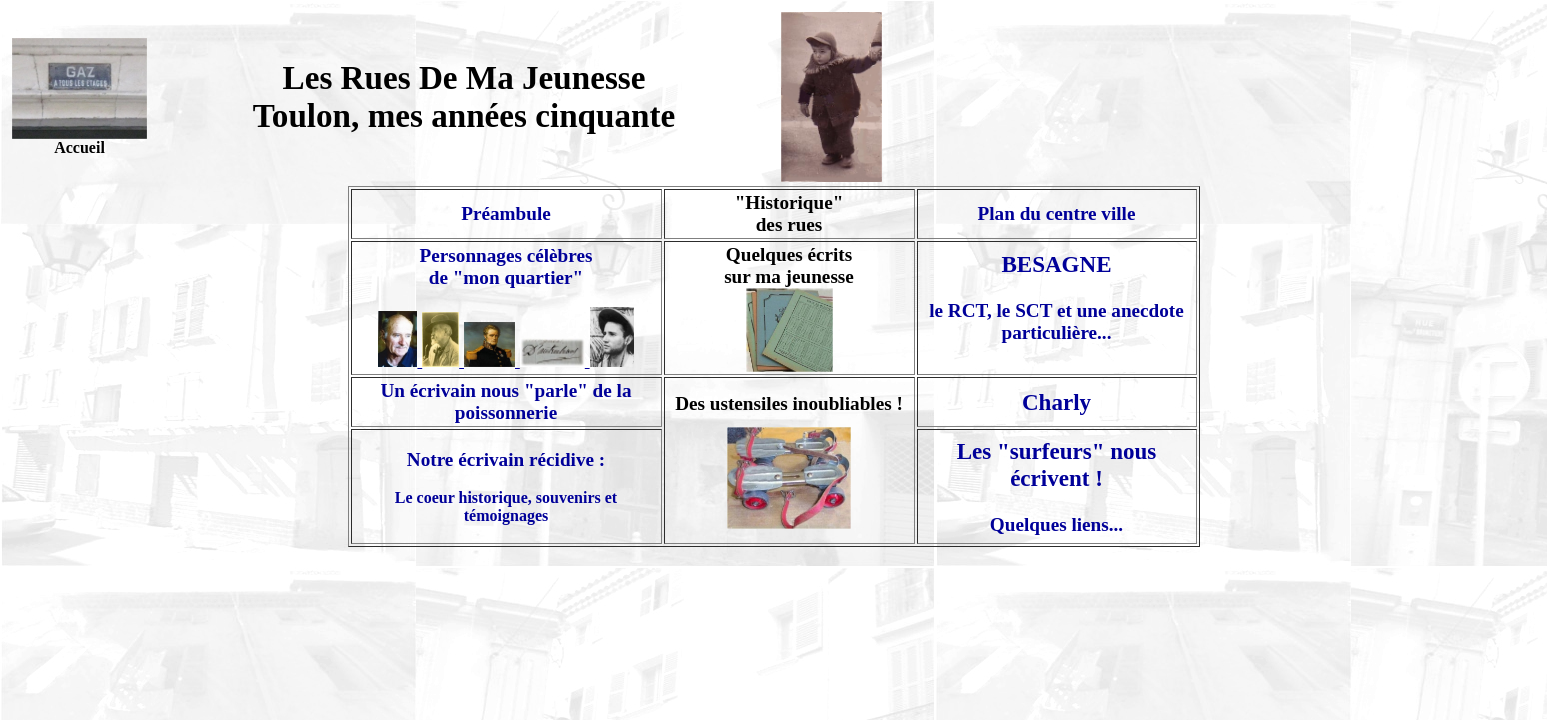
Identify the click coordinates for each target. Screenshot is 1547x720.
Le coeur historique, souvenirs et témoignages (506, 506)
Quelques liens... (1056, 524)
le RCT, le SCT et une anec (1038, 310)
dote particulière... (1093, 321)
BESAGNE (1056, 264)
